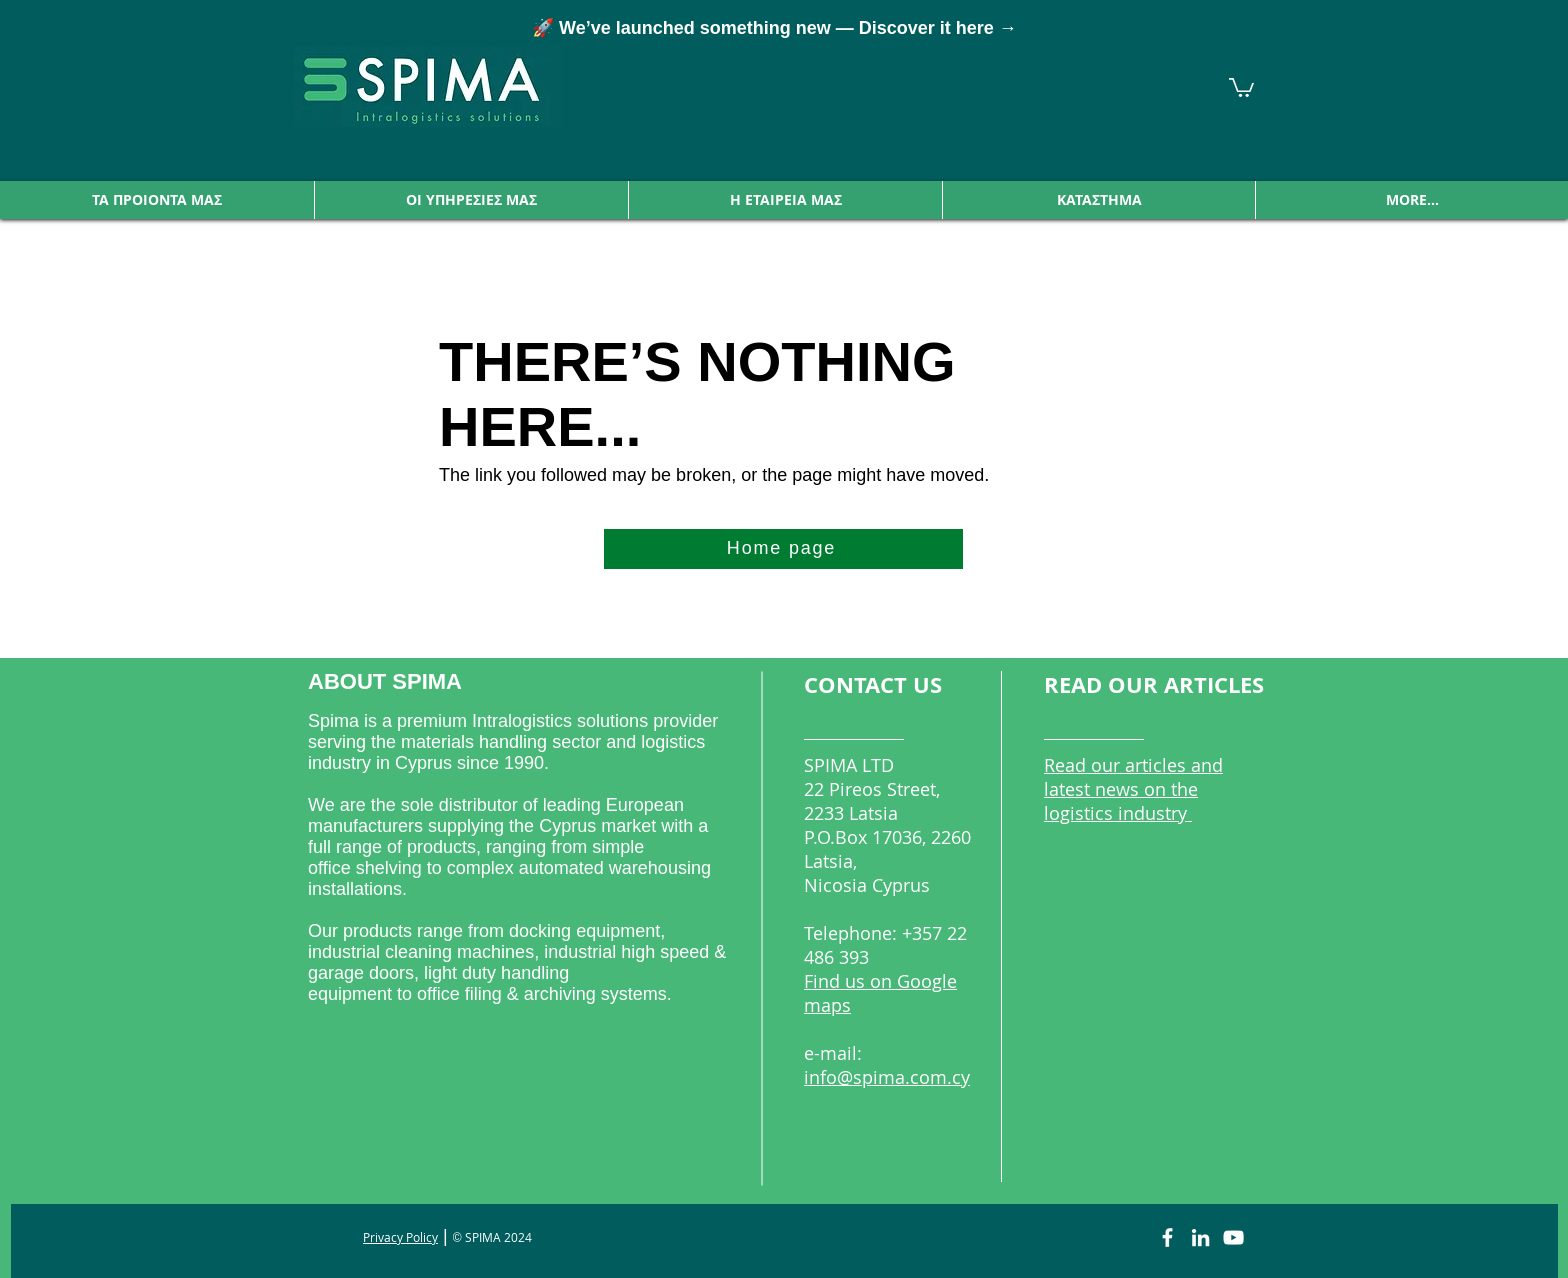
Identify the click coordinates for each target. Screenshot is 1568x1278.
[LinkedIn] (1200, 1237)
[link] (1241, 86)
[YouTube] (1233, 1237)
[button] (157, 200)
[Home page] (783, 549)
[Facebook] (1167, 1237)
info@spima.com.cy (887, 1077)
